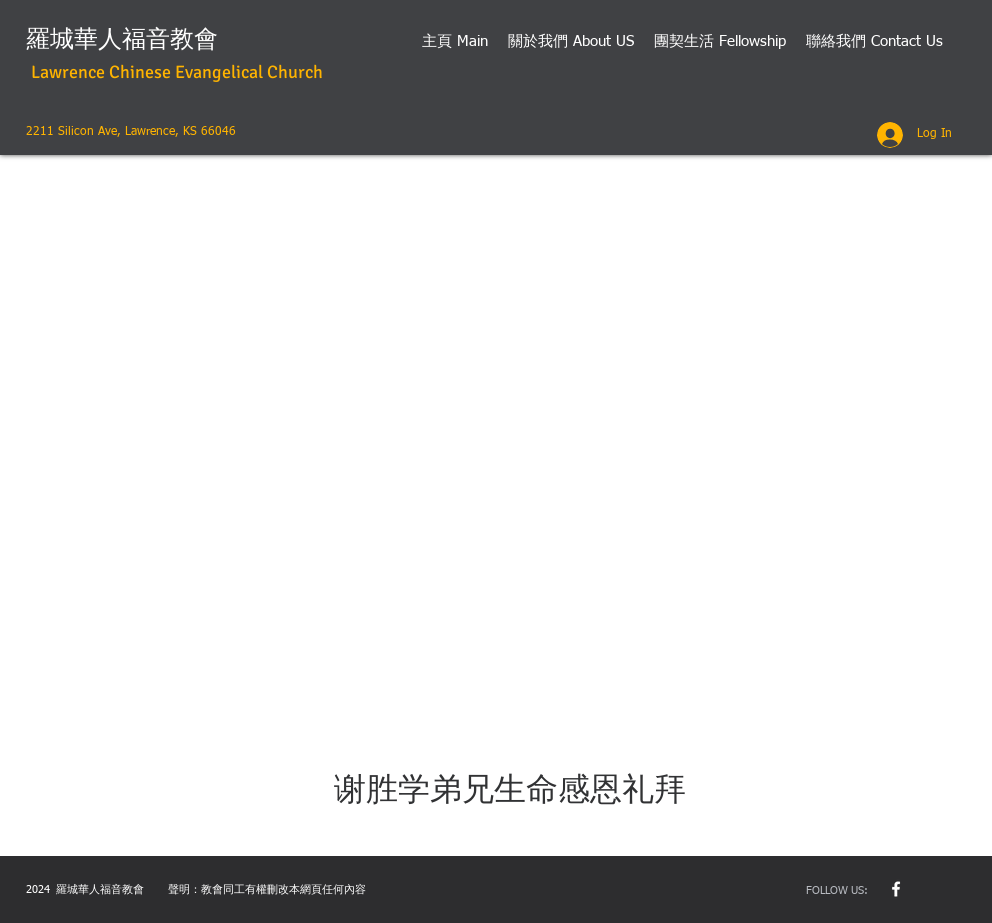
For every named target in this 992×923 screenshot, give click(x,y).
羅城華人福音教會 (122, 39)
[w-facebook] (896, 889)
